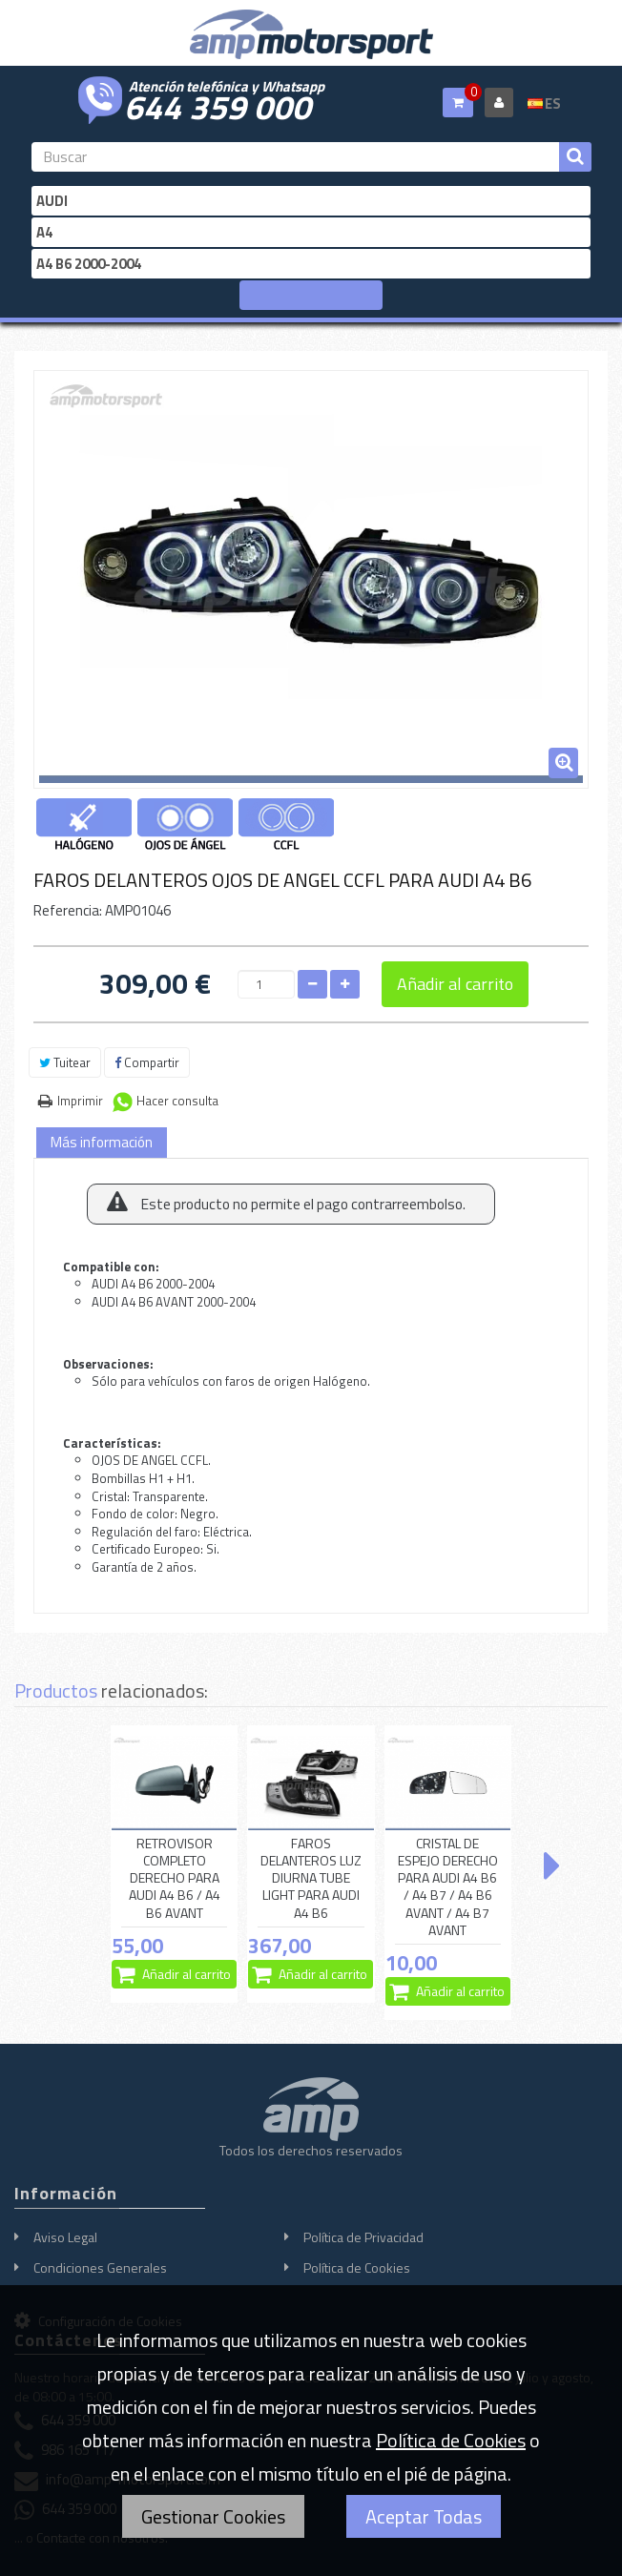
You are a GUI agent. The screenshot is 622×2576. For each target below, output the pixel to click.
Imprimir (80, 1100)
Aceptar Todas (423, 2516)
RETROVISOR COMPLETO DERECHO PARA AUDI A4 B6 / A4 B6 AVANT (174, 1878)
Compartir (146, 1062)
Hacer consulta (177, 1100)
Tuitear (65, 1062)
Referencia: (67, 910)
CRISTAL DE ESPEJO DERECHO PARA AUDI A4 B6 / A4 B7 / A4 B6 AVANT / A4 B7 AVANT (448, 1887)
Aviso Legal (65, 2237)
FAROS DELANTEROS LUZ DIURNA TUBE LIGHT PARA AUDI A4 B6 (311, 1878)
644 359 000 (217, 105)
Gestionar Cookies (213, 2516)
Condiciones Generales (100, 2267)
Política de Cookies (356, 2267)
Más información (102, 1142)
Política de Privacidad (363, 2237)
